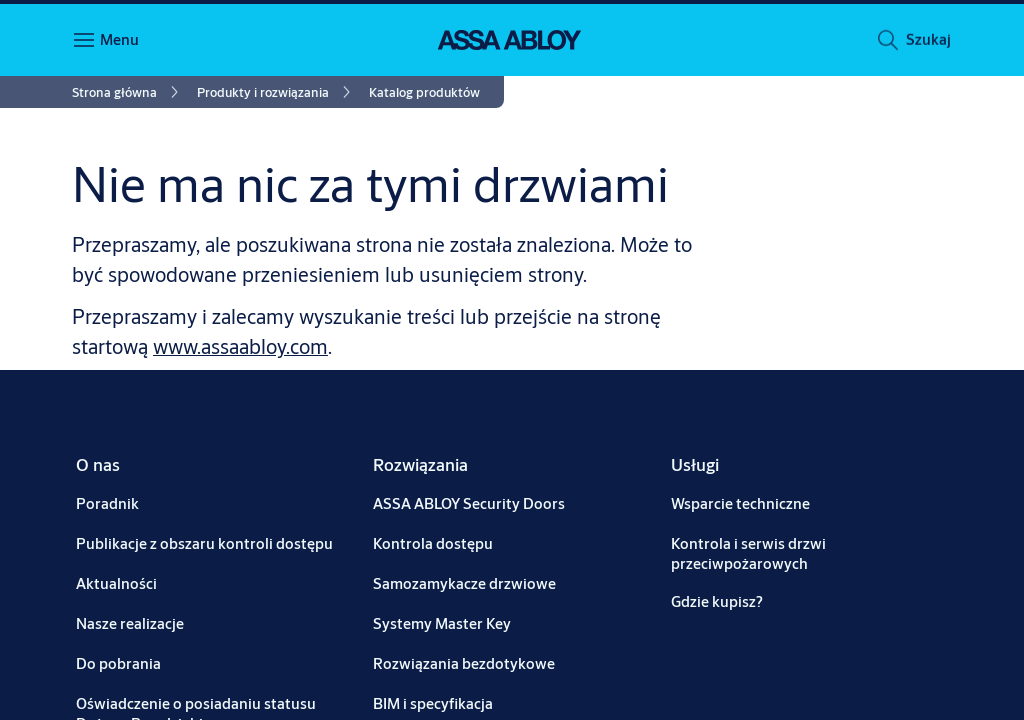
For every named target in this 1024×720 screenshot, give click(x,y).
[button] (928, 43)
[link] (128, 92)
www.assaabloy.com (240, 346)
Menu (119, 39)
